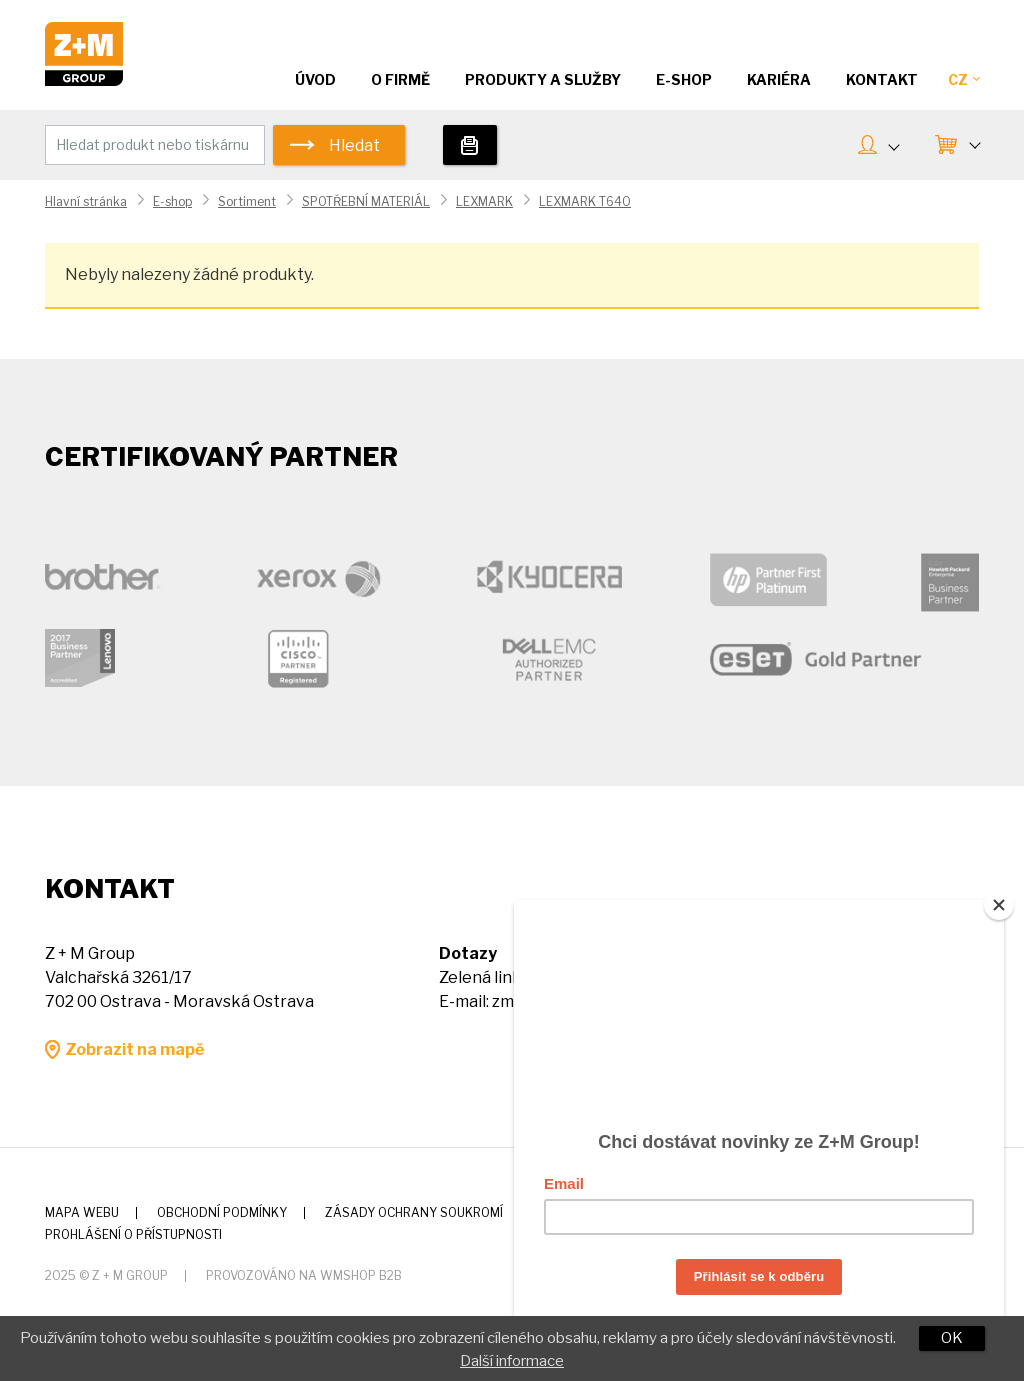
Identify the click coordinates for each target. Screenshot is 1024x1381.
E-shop (172, 201)
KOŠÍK (974, 142)
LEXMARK (484, 201)
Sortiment (247, 201)
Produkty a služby (543, 79)
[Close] (999, 897)
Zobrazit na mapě (134, 1049)
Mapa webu (82, 1212)
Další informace (512, 1361)
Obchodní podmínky (222, 1212)
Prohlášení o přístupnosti (133, 1234)
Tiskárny (470, 145)
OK (952, 1338)
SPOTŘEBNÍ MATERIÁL (366, 201)
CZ (963, 79)
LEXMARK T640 (585, 201)
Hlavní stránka (86, 201)
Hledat (354, 145)
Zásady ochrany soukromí (414, 1212)
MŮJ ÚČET (893, 144)
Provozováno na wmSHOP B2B (304, 1275)
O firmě (400, 79)
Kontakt (882, 79)
